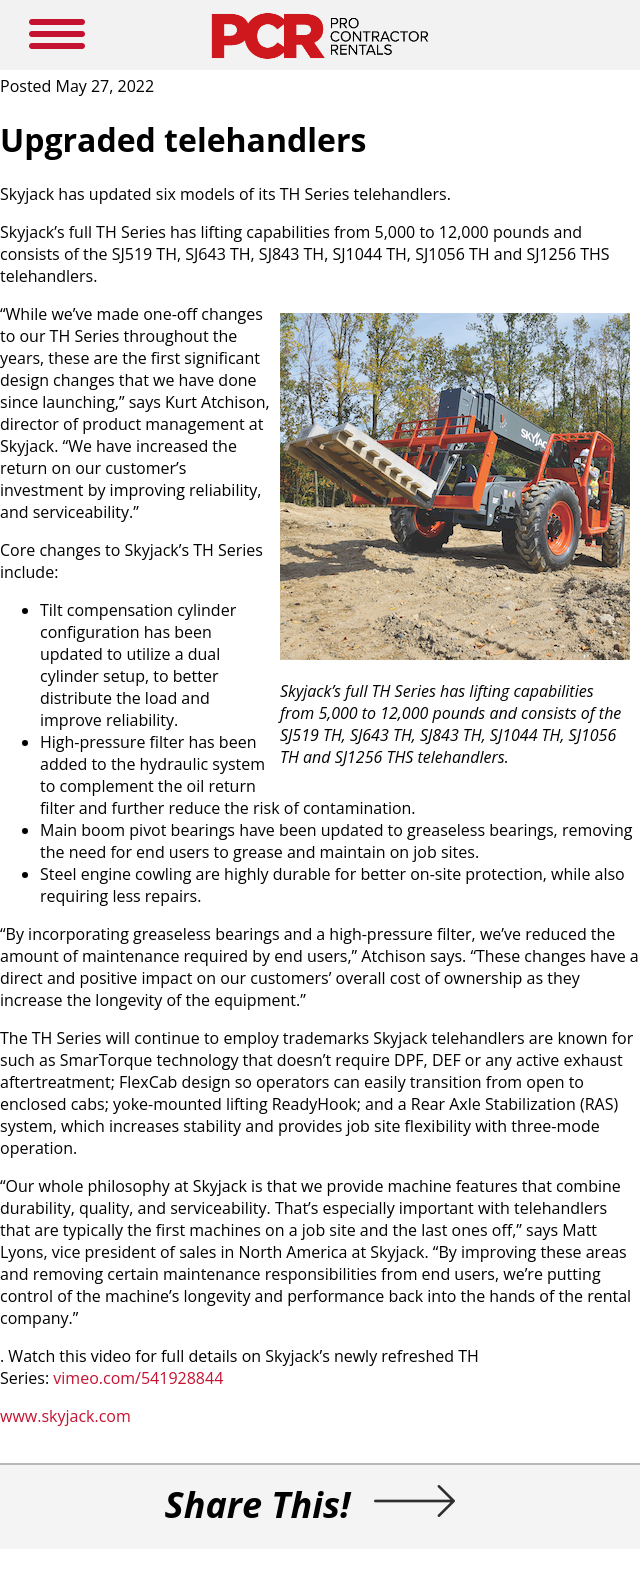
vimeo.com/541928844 (138, 1378)
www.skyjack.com (65, 1416)
